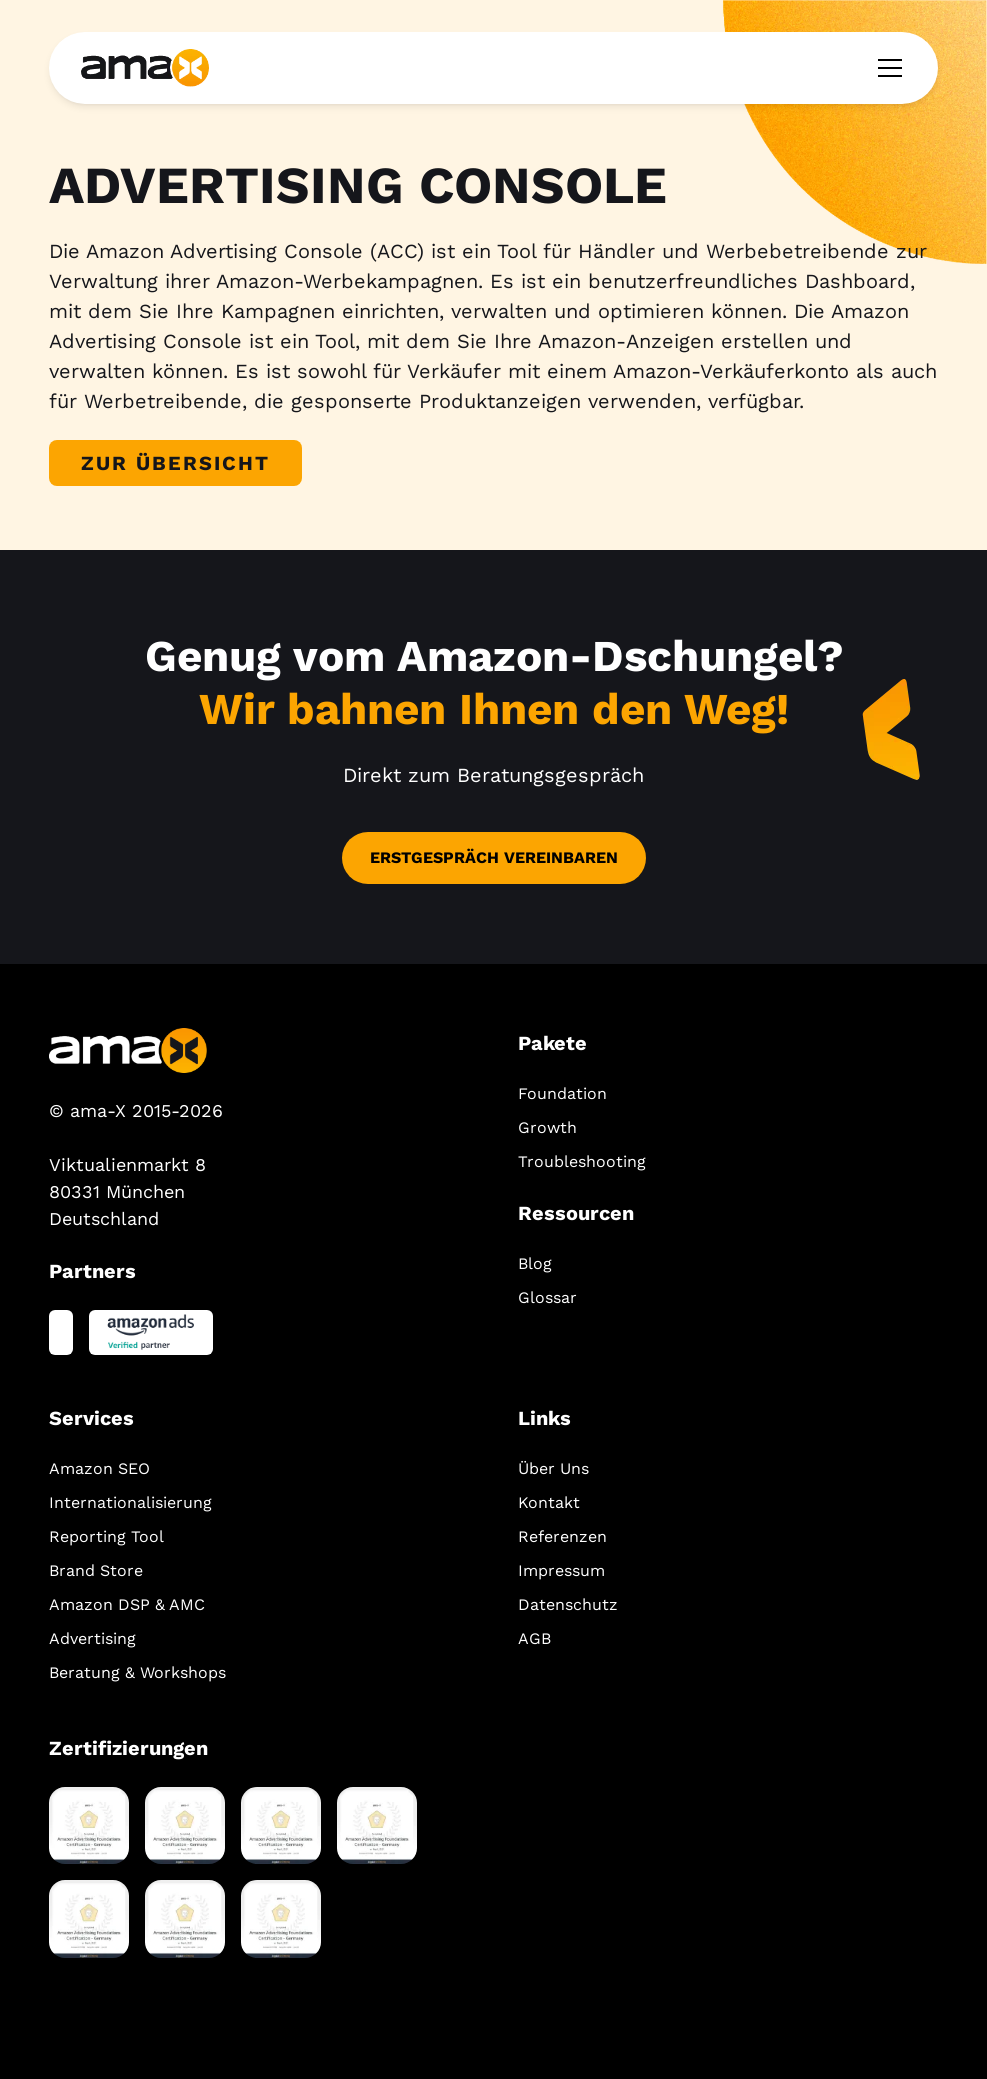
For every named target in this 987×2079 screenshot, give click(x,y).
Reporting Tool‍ (106, 1536)
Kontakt (549, 1502)
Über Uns (553, 1468)
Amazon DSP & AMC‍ (127, 1604)
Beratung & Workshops (137, 1672)
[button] (886, 68)
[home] (145, 67)
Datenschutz (568, 1604)
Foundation (562, 1093)
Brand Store (96, 1570)
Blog (535, 1263)
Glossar (547, 1297)
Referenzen (562, 1536)
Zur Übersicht (175, 463)
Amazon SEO (99, 1468)
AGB (534, 1638)
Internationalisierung (130, 1502)
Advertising (92, 1638)
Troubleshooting (582, 1161)
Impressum (561, 1570)
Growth (547, 1127)
